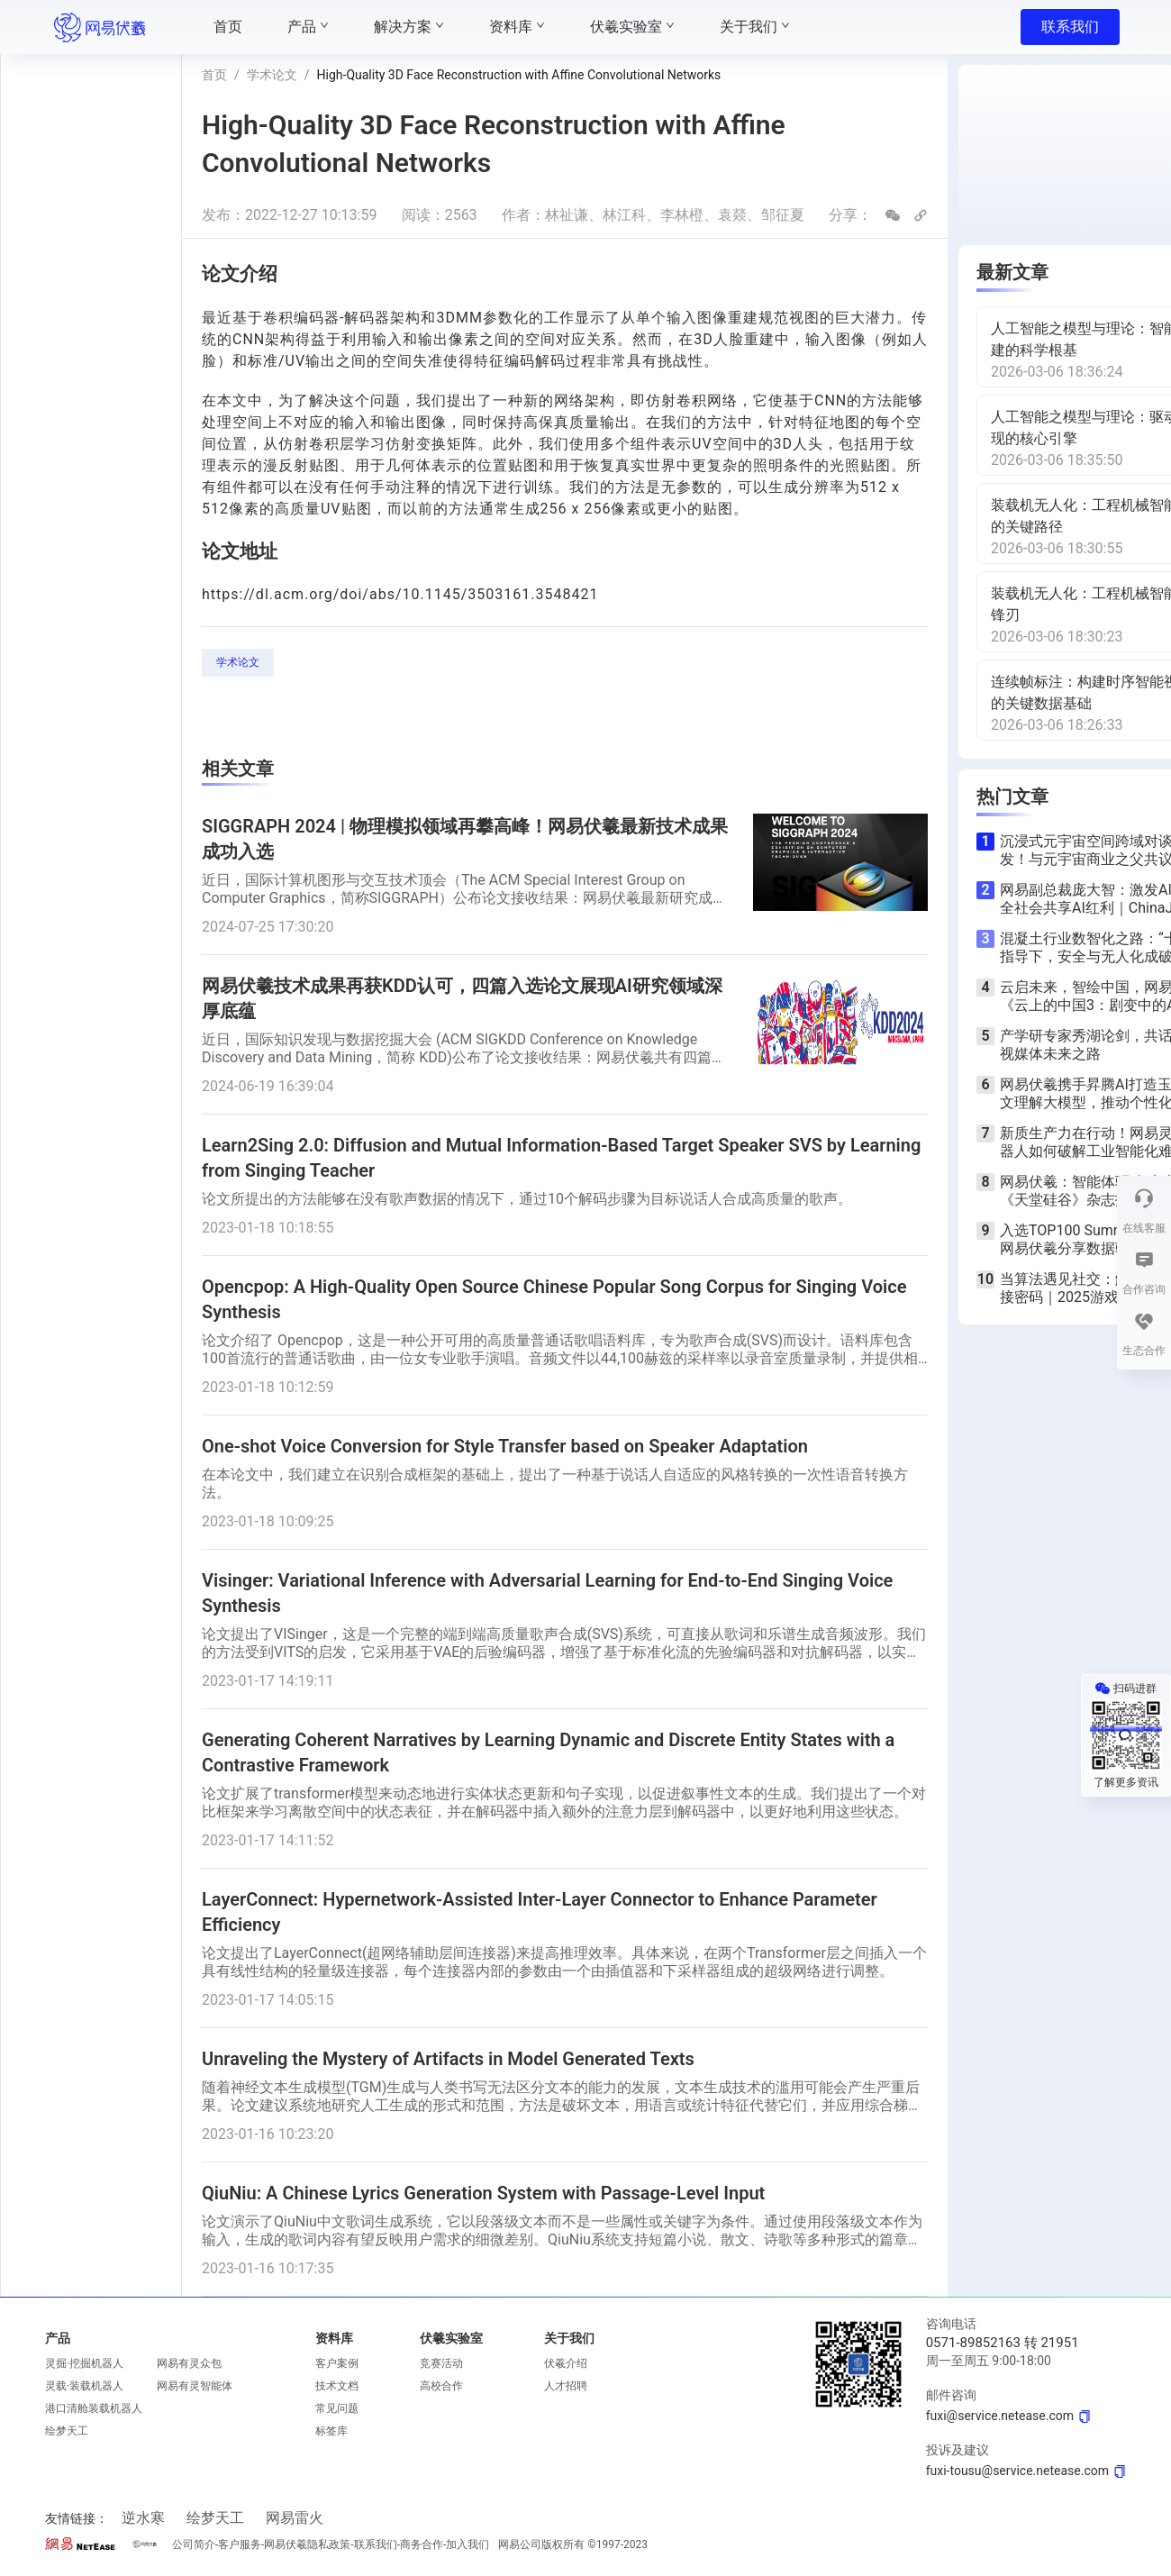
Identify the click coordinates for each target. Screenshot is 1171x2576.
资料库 (334, 2338)
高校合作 (441, 2386)
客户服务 (239, 2544)
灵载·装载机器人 (84, 2386)
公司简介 (193, 2544)
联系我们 (1070, 26)
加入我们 (467, 2544)
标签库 (331, 2431)
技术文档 (337, 2386)
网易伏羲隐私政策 (307, 2544)
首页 (214, 75)
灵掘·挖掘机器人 (84, 2363)
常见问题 (337, 2408)
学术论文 (272, 75)
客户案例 (337, 2363)
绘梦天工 (66, 2431)
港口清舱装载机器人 (93, 2408)
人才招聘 (565, 2386)
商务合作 (421, 2544)
